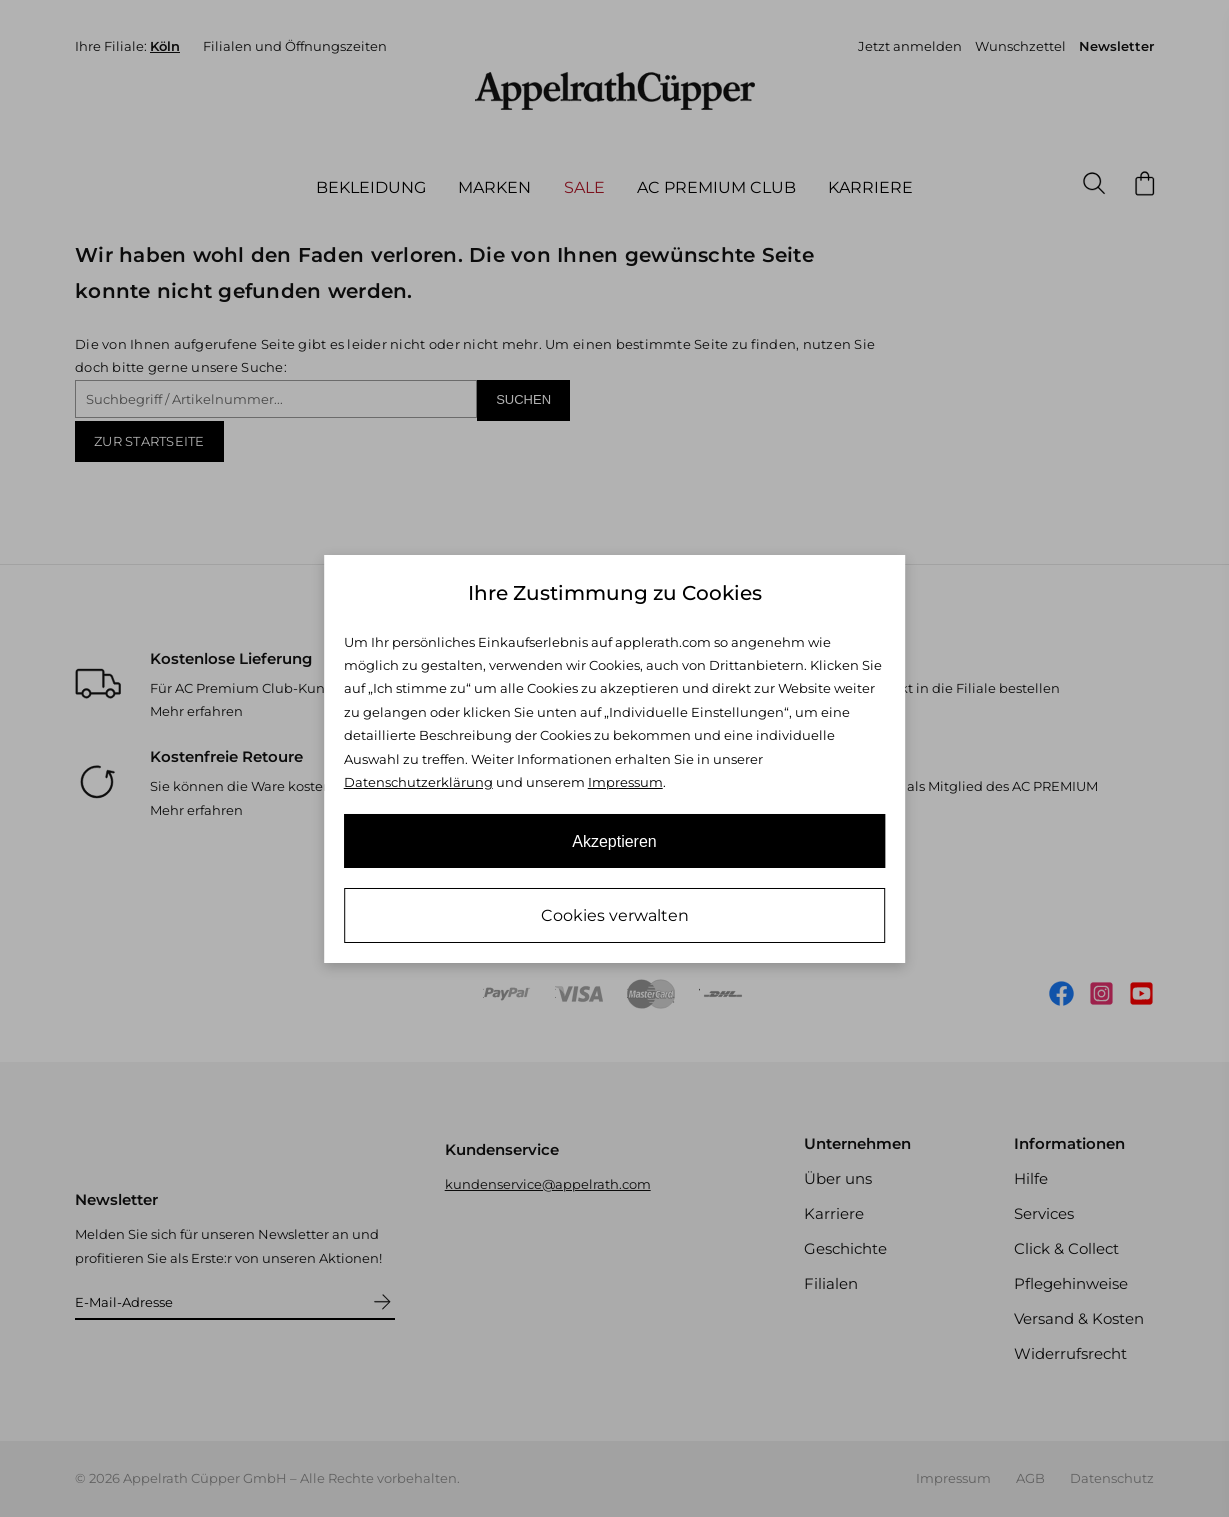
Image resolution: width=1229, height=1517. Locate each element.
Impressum (625, 782)
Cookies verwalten (615, 915)
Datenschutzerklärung (418, 782)
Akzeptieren (614, 841)
